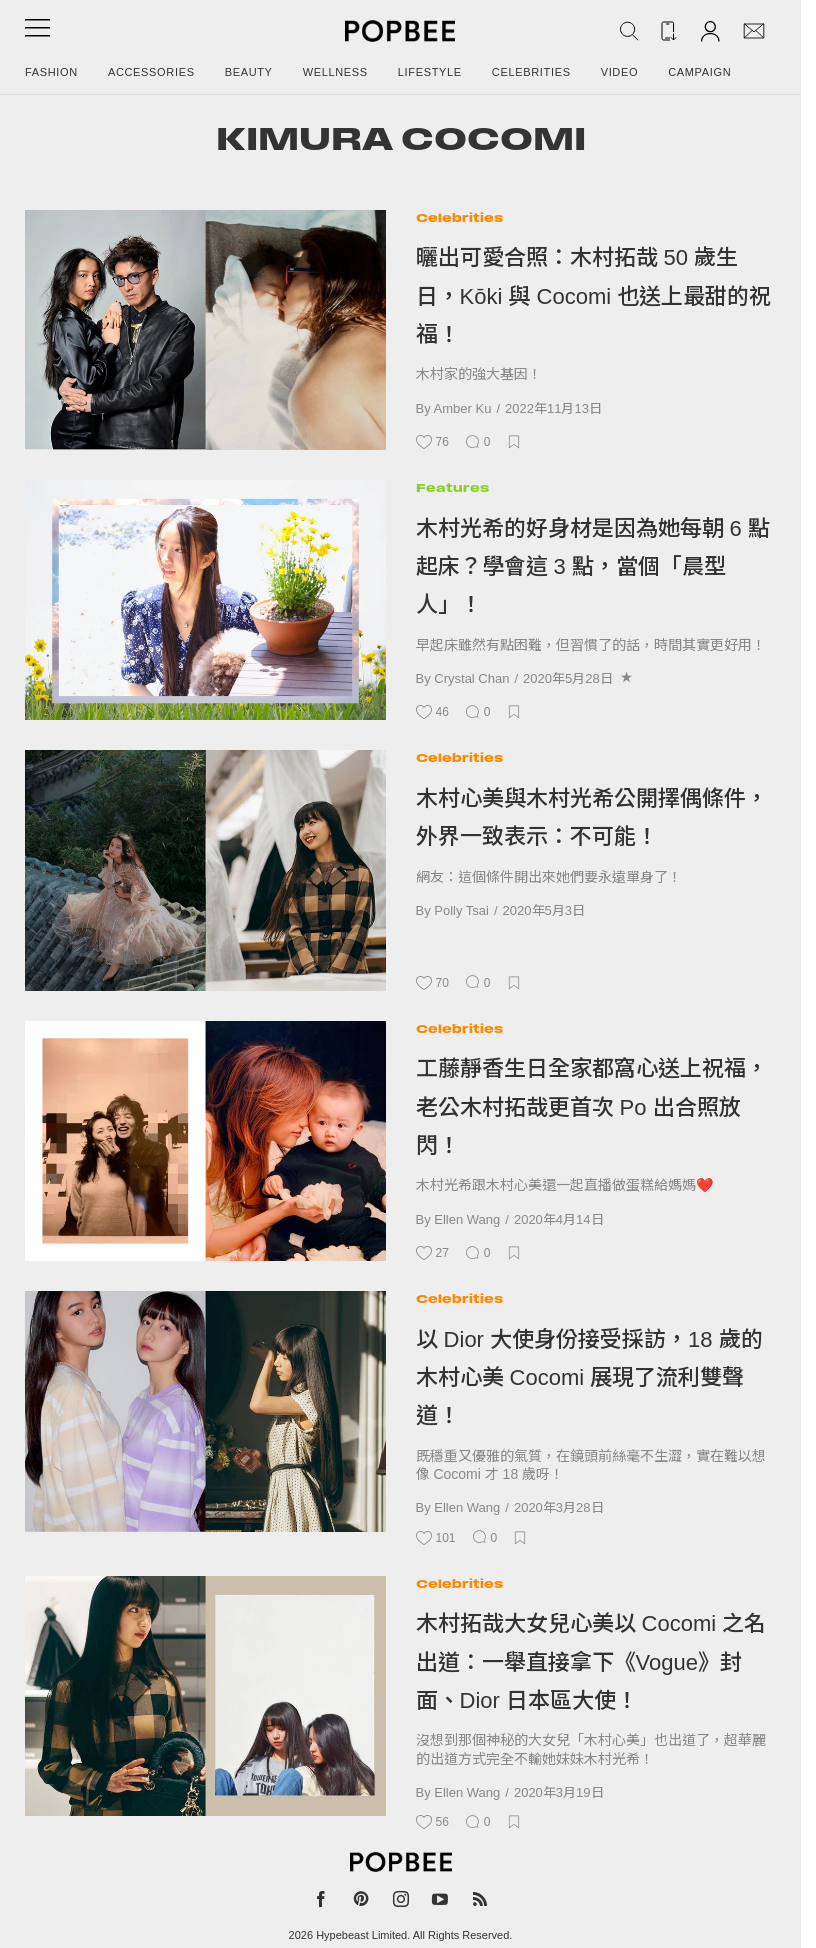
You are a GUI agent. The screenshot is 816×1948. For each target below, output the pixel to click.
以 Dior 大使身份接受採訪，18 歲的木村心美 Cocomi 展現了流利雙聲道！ (589, 1378)
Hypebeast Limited (361, 1935)
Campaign (699, 72)
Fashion (51, 72)
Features (452, 487)
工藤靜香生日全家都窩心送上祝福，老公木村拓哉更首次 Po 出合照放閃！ (592, 1107)
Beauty (249, 72)
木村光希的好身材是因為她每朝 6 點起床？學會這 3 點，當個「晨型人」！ (593, 567)
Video (620, 72)
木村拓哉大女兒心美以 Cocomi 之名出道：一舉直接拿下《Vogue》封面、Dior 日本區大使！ (591, 1662)
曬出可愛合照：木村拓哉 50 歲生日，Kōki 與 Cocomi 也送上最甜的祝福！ (594, 296)
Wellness (335, 72)
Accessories (151, 72)
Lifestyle (430, 72)
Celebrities (531, 72)
